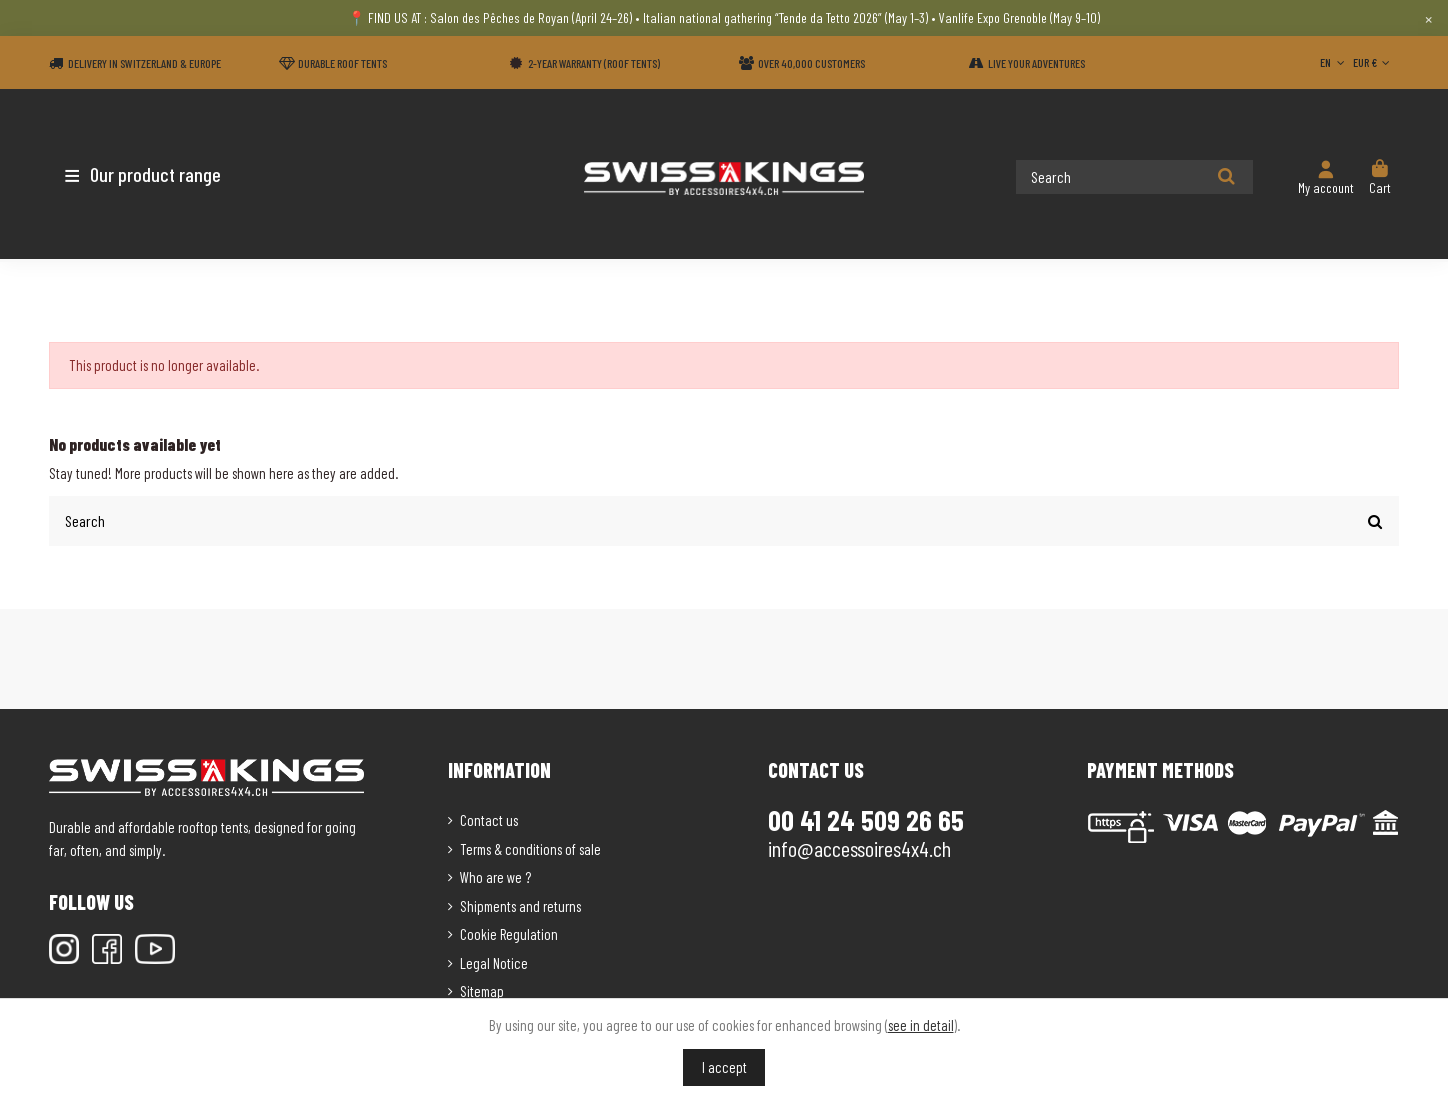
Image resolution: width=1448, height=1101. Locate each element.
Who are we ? (495, 876)
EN (1334, 62)
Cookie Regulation (509, 933)
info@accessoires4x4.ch (859, 847)
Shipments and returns (520, 905)
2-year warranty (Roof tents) (594, 63)
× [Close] (1428, 18)
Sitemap (482, 990)
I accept (724, 1067)
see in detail (921, 1025)
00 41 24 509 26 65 (866, 819)
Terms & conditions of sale (530, 848)
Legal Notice (494, 962)
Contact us (489, 819)
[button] (166, 174)
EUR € (1373, 62)
